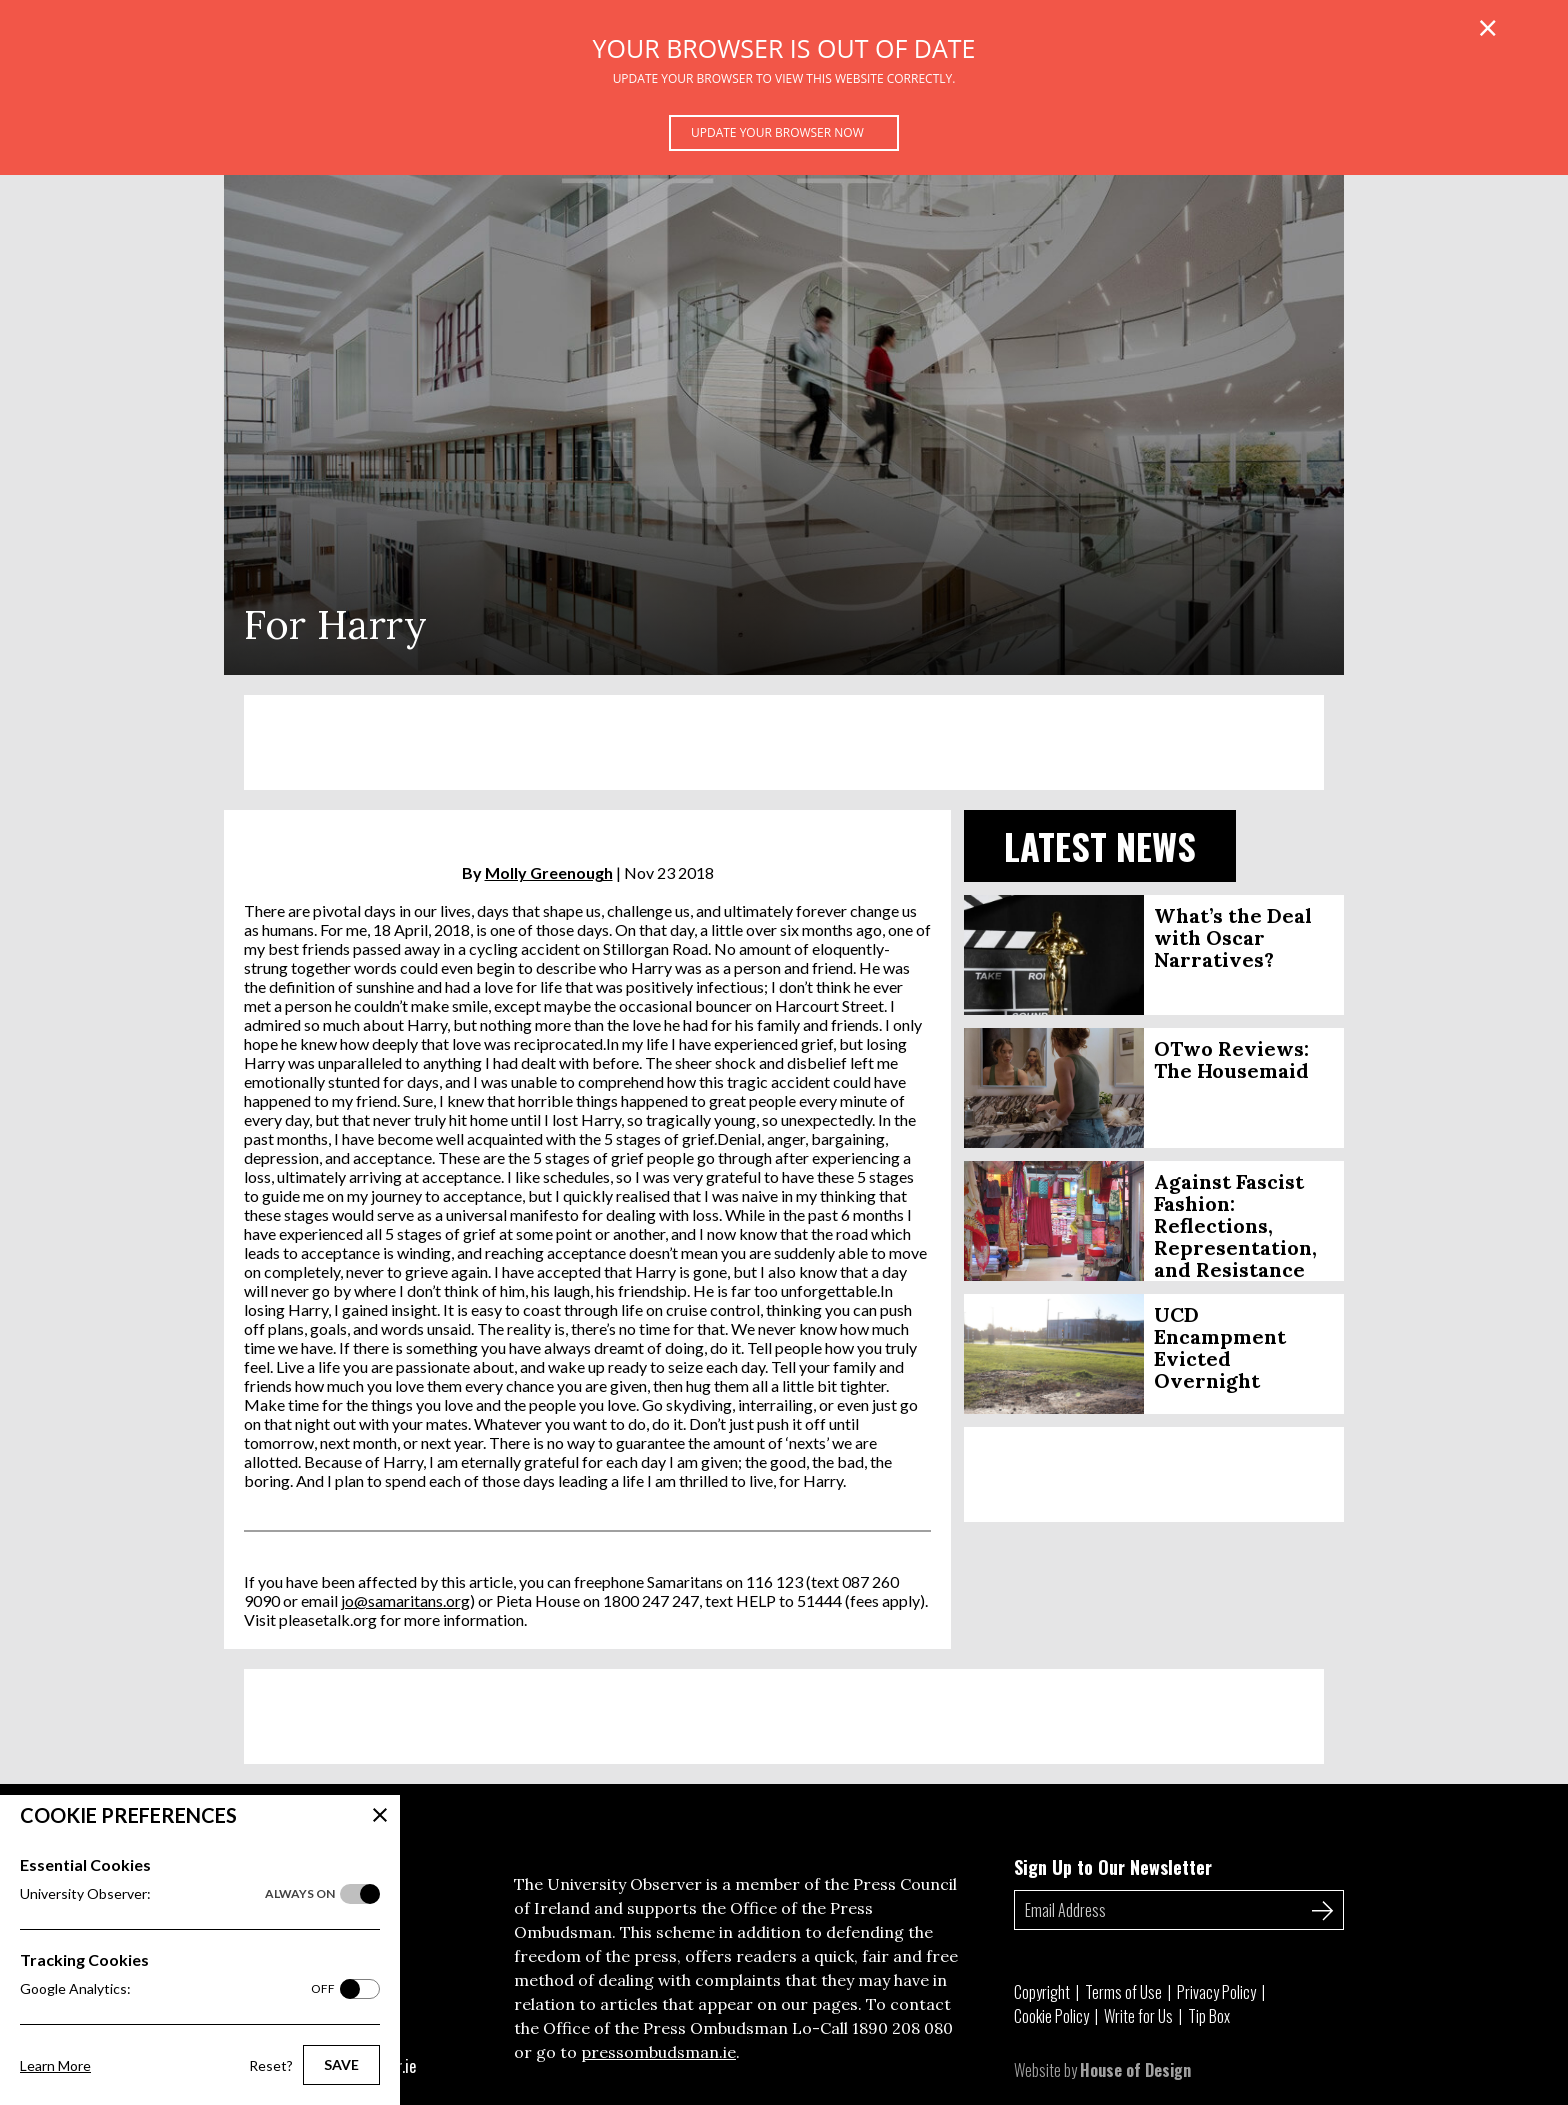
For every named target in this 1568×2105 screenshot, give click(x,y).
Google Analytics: (177, 1989)
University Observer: (177, 1894)
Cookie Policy (1051, 2016)
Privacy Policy (1216, 1992)
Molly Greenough (549, 872)
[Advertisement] (784, 742)
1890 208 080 (902, 2028)
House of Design (1135, 2070)
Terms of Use (1123, 1992)
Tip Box (1209, 2016)
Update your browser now (777, 132)
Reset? (271, 2065)
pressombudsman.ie (658, 2052)
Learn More (55, 2065)
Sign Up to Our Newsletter (1113, 1867)
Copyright (1042, 1992)
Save (341, 2064)
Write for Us (1138, 2016)
